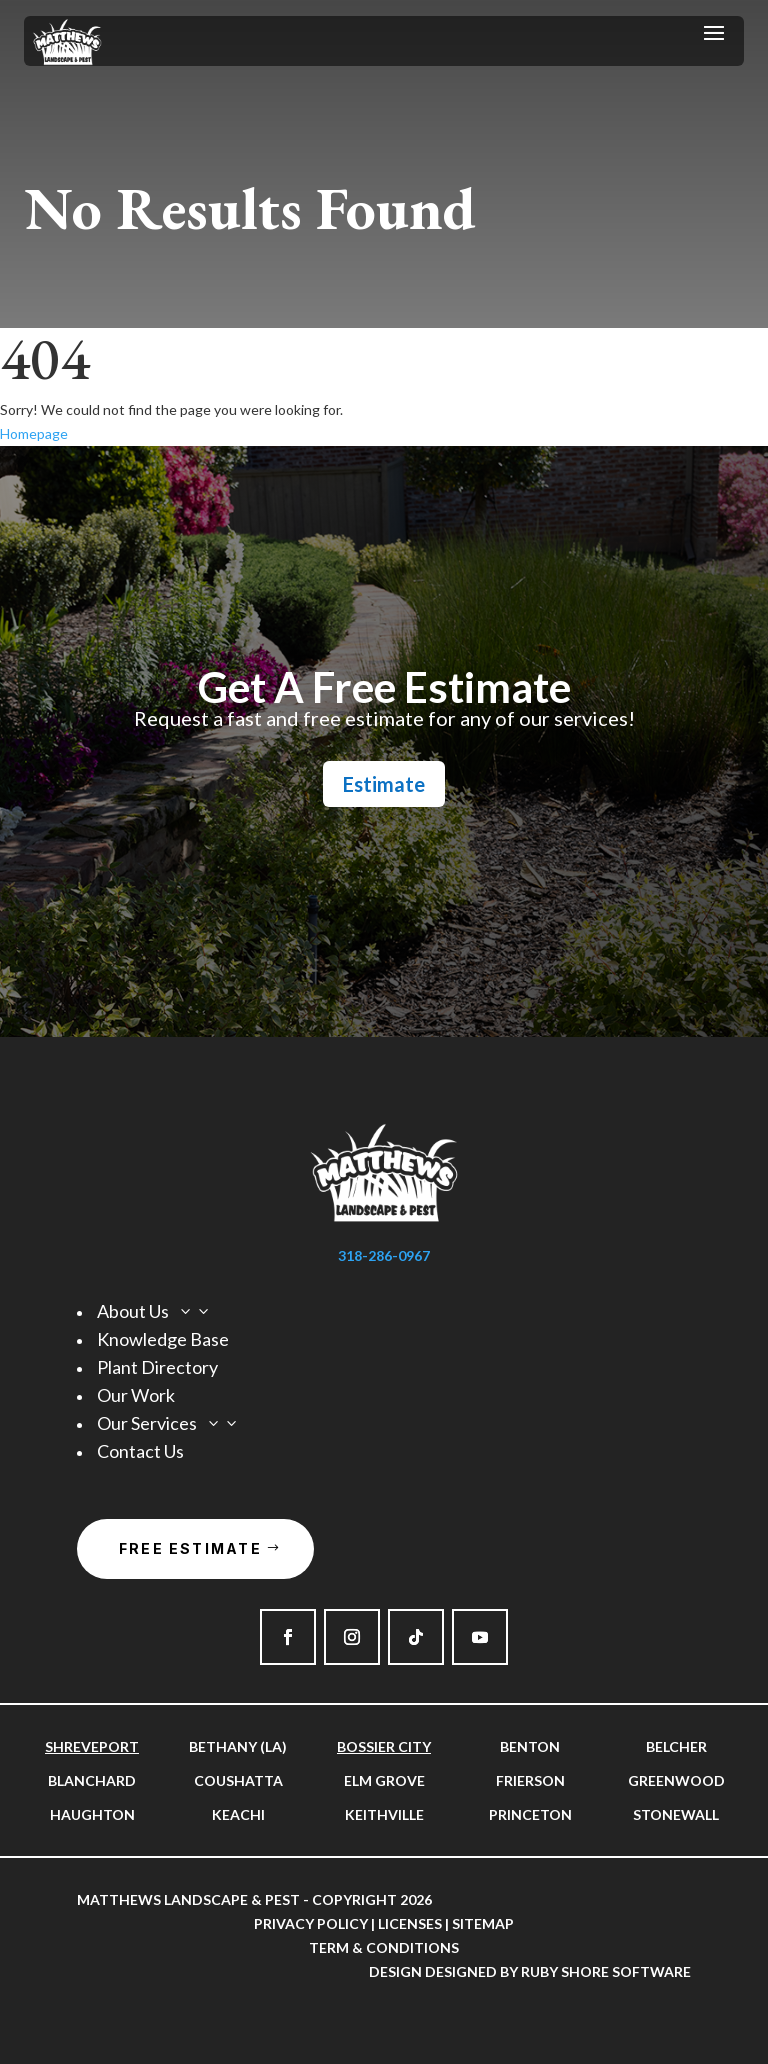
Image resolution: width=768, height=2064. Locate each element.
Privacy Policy (311, 1923)
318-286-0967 (384, 1255)
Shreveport (92, 1746)
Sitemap (483, 1923)
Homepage (34, 433)
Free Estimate (190, 1548)
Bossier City (384, 1746)
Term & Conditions (384, 1947)
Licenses (410, 1923)
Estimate (384, 784)
